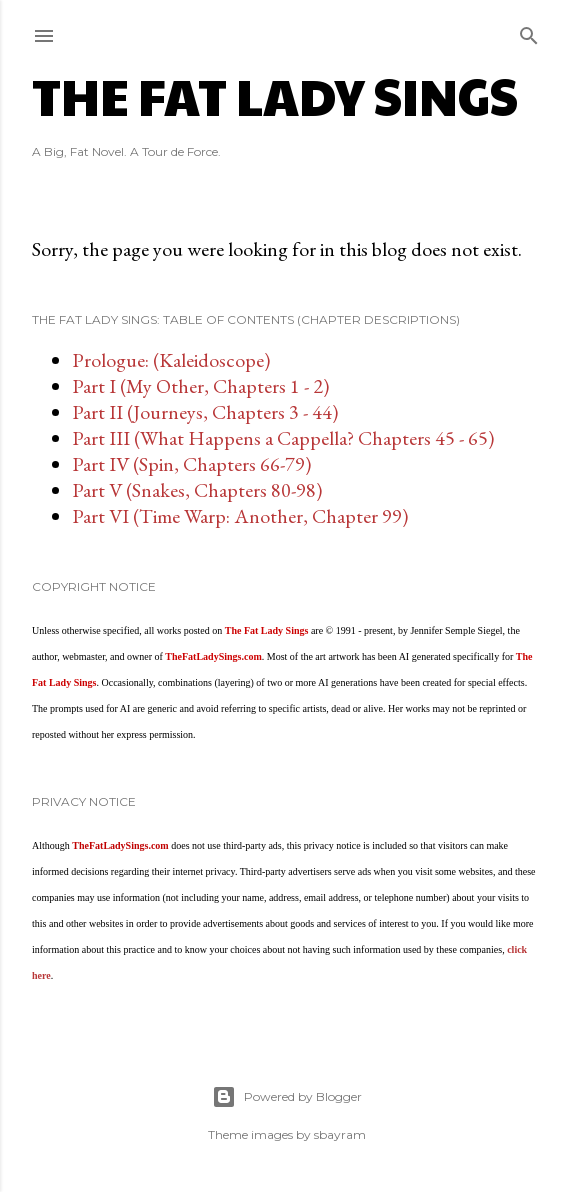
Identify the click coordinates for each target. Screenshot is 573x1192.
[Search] (529, 31)
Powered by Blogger (287, 1097)
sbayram (340, 1134)
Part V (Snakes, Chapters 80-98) (197, 490)
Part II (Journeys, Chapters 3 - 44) (205, 412)
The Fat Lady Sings (275, 95)
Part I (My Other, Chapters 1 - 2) (200, 386)
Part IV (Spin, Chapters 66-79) (191, 464)
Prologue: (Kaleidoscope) (171, 360)
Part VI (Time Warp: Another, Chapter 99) (240, 516)
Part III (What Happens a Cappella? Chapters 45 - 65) (283, 438)
